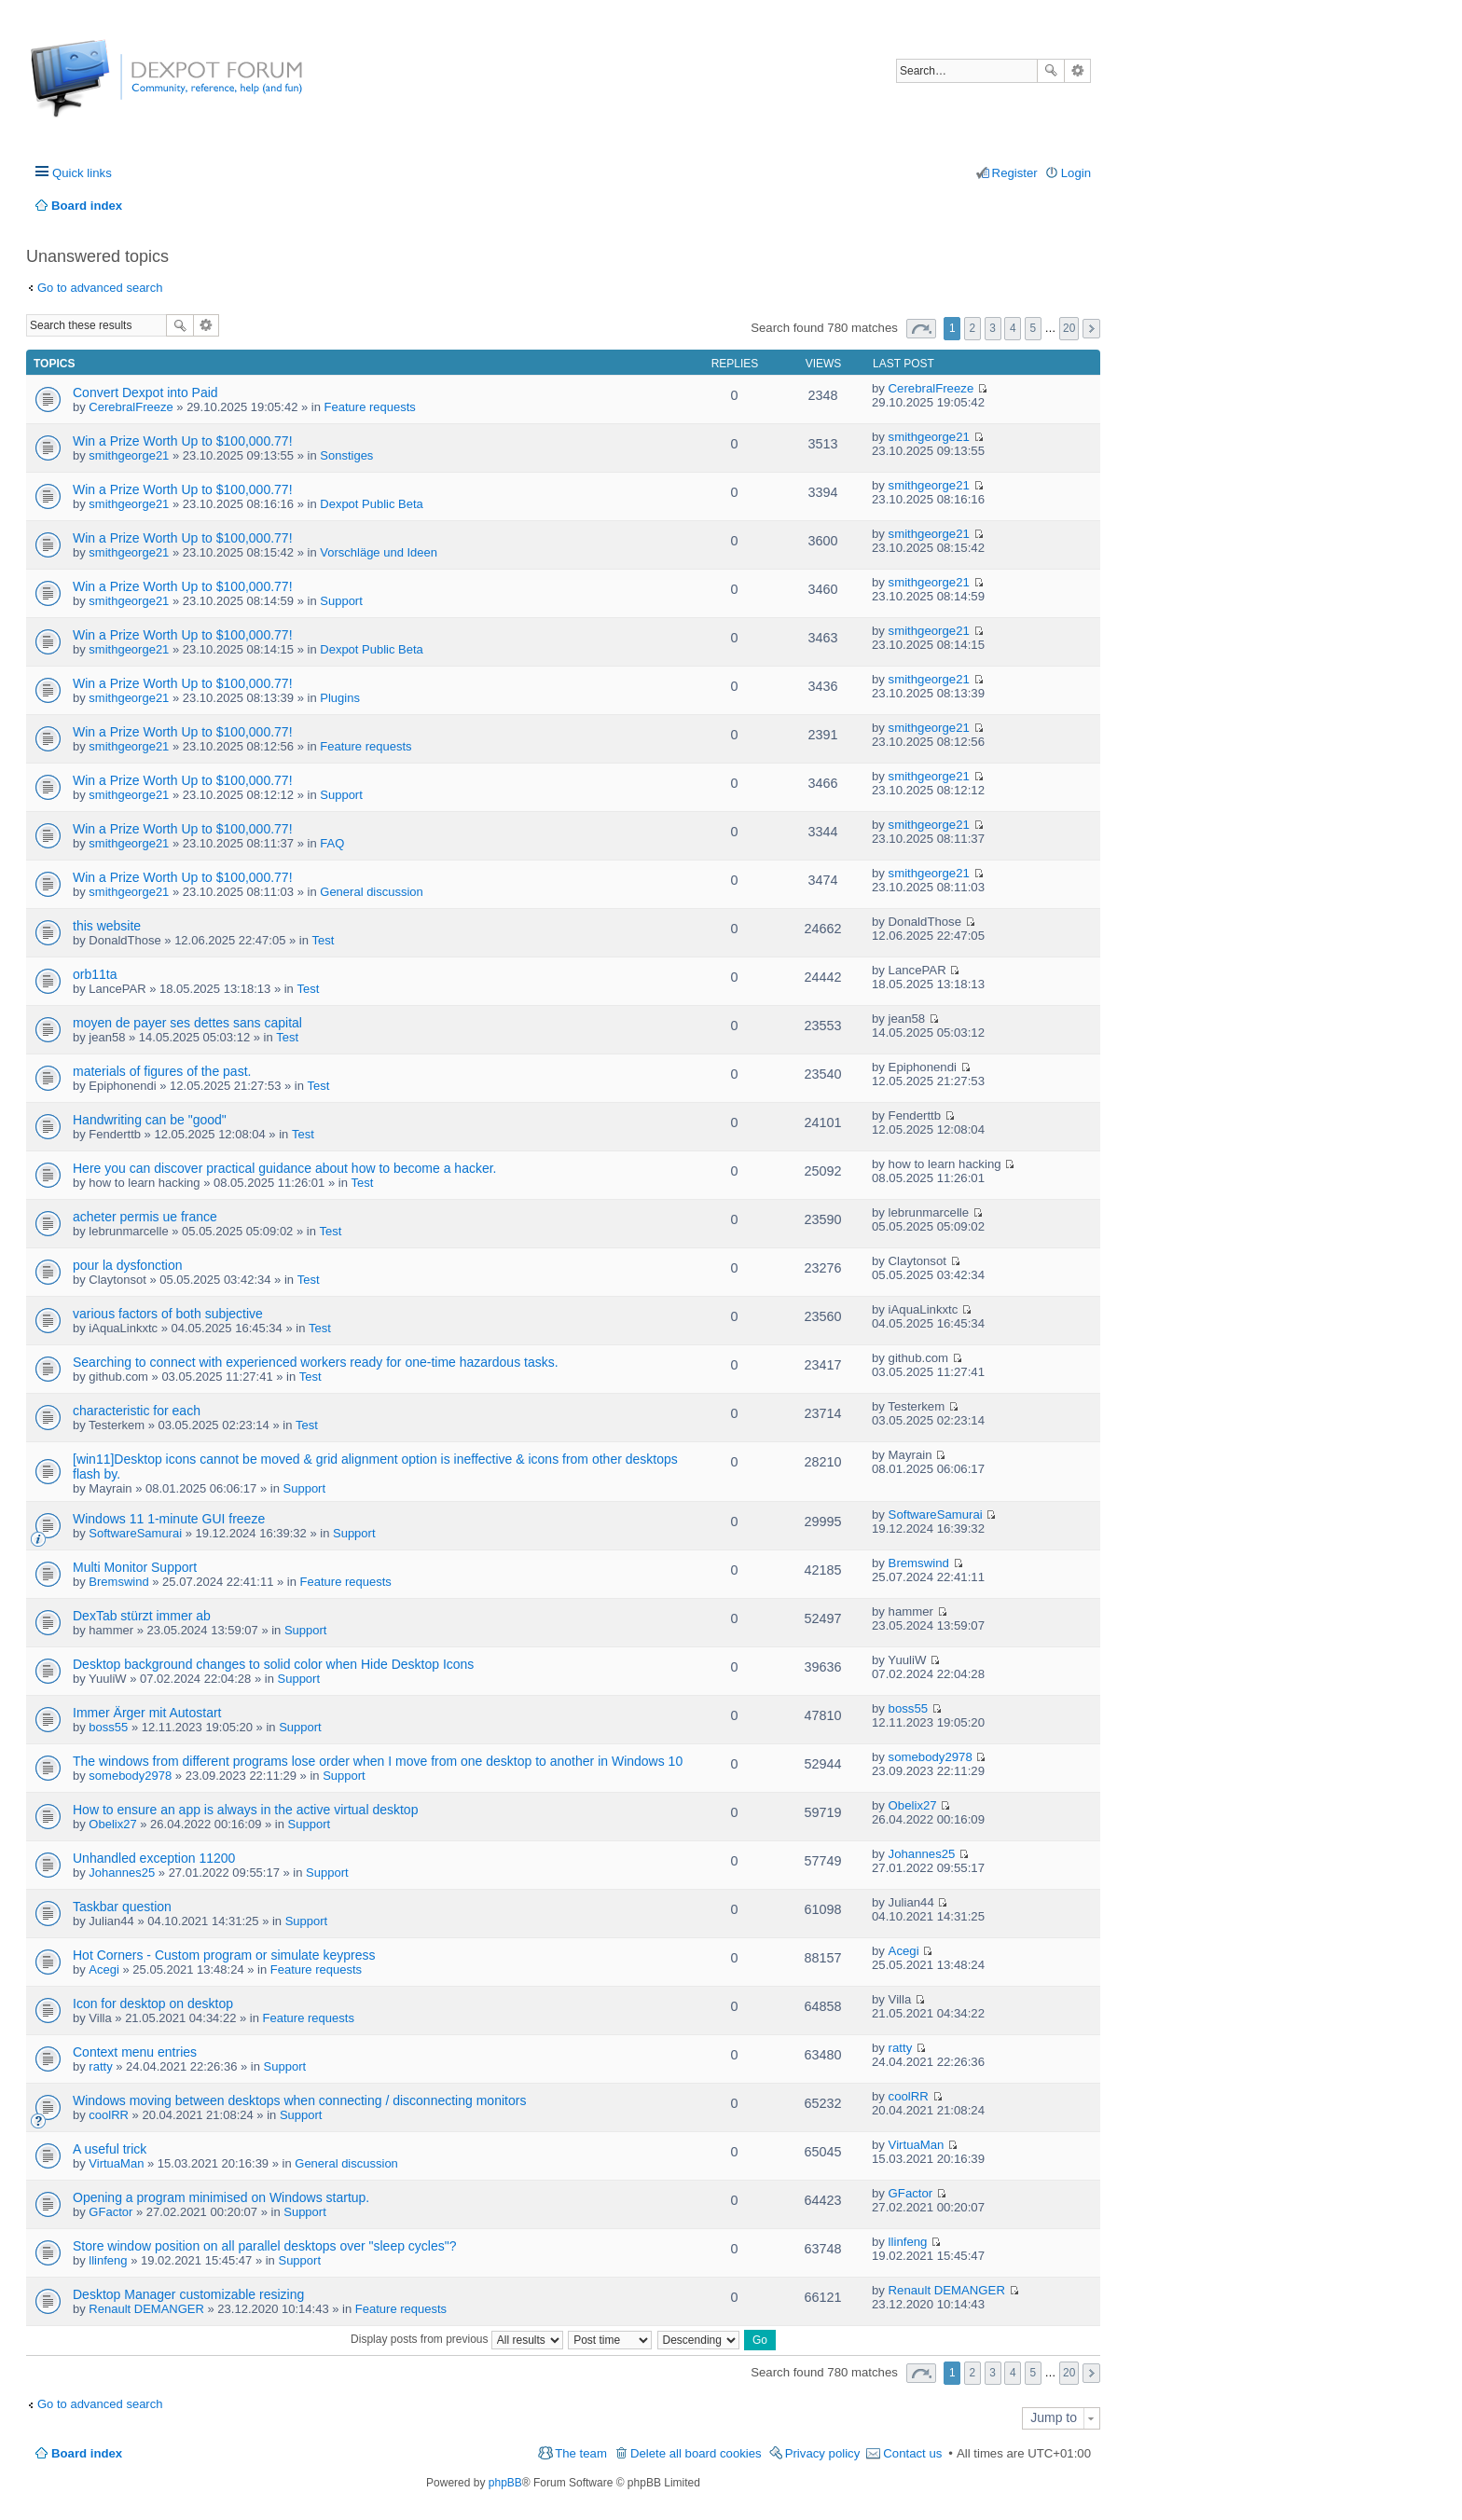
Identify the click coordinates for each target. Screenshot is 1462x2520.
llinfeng (108, 2260)
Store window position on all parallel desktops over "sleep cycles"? (265, 2245)
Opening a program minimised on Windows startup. (221, 2197)
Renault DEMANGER (146, 2309)
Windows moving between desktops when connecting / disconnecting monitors (299, 2100)
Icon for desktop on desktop (153, 2003)
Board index (86, 2453)
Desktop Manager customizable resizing (188, 2294)
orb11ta (95, 974)
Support (341, 601)
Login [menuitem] (1076, 173)
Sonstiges (346, 455)
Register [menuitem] (1015, 173)
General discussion (371, 892)
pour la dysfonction (128, 1265)
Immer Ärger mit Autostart (147, 1712)
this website (107, 925)
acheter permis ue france (145, 1216)
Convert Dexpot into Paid (145, 392)
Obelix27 (112, 1824)
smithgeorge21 (129, 455)
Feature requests (370, 407)
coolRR (109, 2115)
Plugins (340, 698)
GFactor (110, 2212)
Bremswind (118, 1582)
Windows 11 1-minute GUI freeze (169, 1518)
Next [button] (1091, 328)
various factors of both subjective (168, 1313)
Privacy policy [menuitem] (823, 2453)
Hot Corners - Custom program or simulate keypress (224, 1955)
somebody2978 (130, 1776)
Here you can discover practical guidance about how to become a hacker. (285, 1168)
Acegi (104, 1969)
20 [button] (1069, 328)
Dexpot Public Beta (371, 504)
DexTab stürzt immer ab (142, 1615)
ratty (100, 2066)
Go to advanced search (99, 288)
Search (1051, 71)
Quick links (82, 173)
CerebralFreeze (130, 407)
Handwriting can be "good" (150, 1119)
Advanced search (1077, 71)
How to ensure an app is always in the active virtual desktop (245, 1809)
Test (323, 940)
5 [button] (1033, 328)
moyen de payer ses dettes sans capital (187, 1022)
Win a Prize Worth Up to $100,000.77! (183, 441)
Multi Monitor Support (135, 1567)
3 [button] (992, 328)
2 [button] (973, 328)
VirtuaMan (116, 2163)
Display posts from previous (457, 2339)
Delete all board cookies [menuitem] (696, 2453)
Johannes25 (122, 1873)
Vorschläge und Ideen (378, 552)
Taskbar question (122, 1906)
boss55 (108, 1727)
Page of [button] (921, 328)
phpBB (505, 2482)
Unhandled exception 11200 (154, 1858)
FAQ (332, 843)
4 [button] (1013, 328)
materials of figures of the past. (162, 1071)
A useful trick (109, 2148)
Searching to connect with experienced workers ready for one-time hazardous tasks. (316, 1362)
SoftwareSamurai (135, 1533)
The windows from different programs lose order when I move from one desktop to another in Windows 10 (378, 1761)
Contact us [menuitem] (912, 2453)
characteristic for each (136, 1410)
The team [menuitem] (581, 2453)
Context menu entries (135, 2052)
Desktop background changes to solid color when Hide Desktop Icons (273, 1664)
